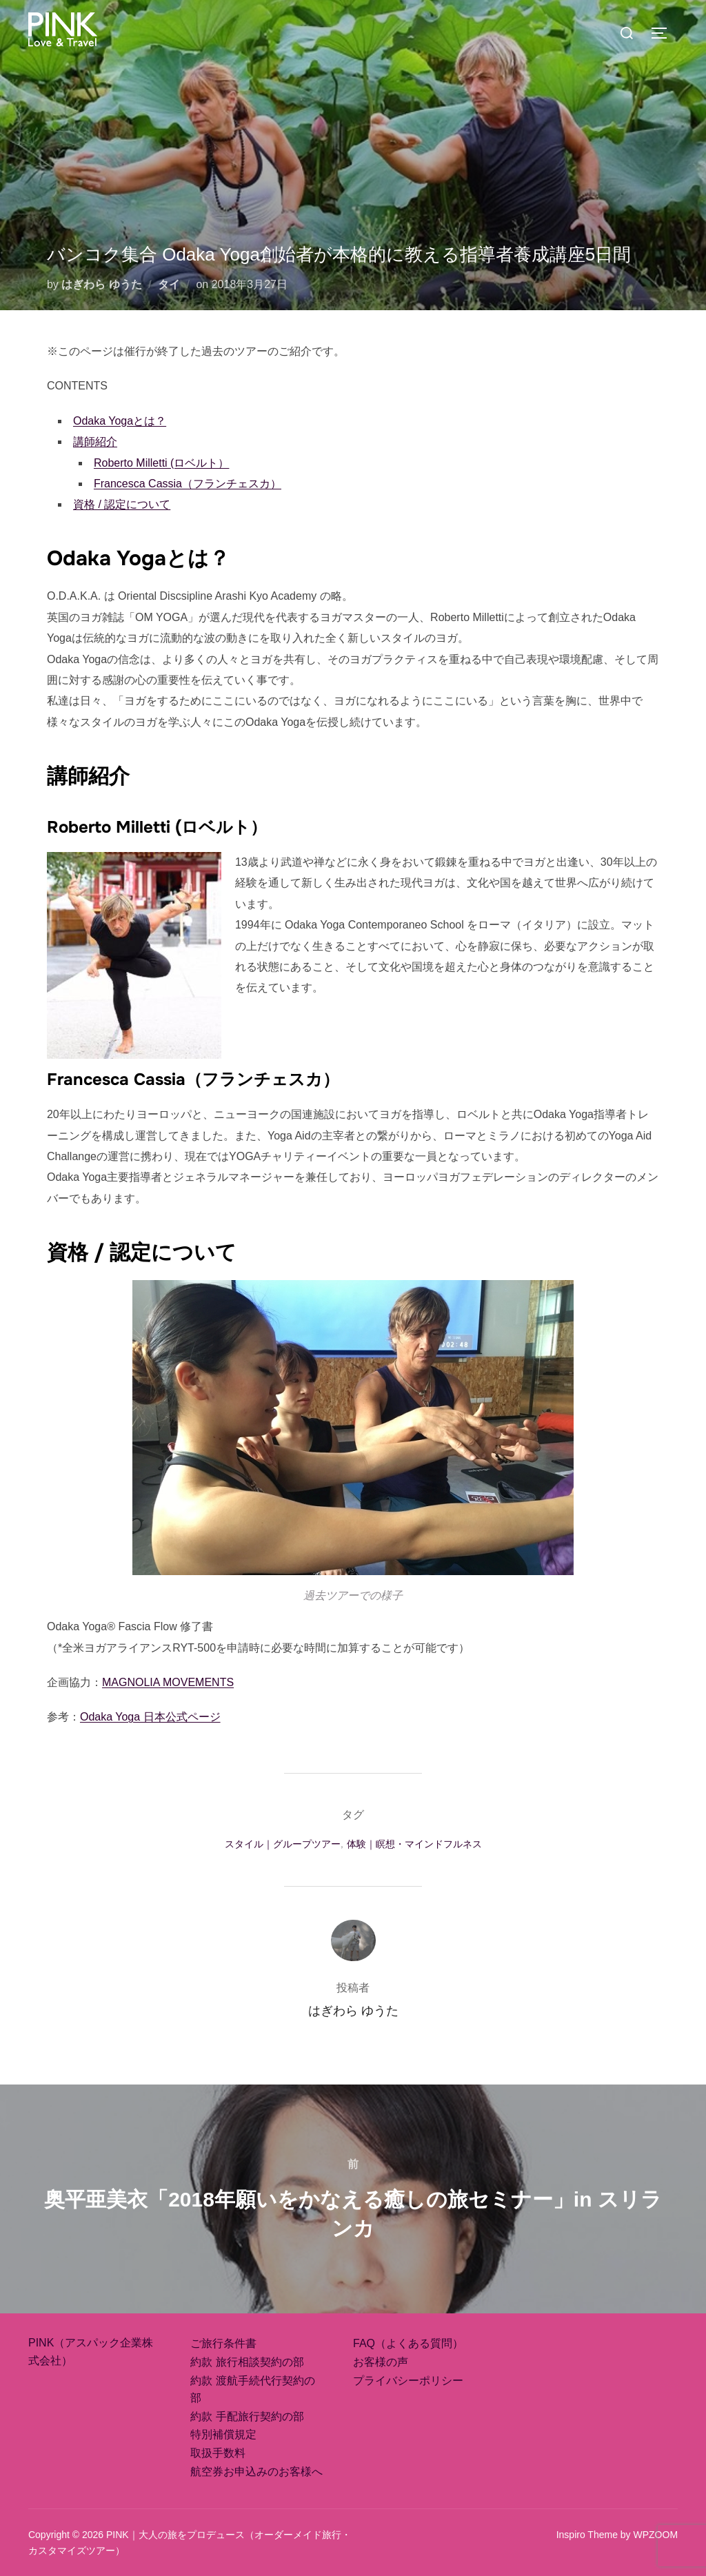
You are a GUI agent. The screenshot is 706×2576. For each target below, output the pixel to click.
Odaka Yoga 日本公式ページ (150, 1717)
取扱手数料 (217, 2453)
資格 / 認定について (121, 504)
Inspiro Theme (587, 2534)
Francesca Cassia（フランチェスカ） (187, 483)
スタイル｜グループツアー (283, 1844)
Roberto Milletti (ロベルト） (161, 463)
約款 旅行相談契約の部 (246, 2362)
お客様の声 (380, 2362)
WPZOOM (656, 2534)
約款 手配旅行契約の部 (246, 2416)
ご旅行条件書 (223, 2343)
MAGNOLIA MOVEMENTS (168, 1682)
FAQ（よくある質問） (408, 2343)
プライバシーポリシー (408, 2380)
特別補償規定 (223, 2434)
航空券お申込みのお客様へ (256, 2471)
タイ (169, 284)
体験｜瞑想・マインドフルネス (414, 1844)
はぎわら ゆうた (101, 284)
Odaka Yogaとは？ (119, 421)
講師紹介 (95, 441)
